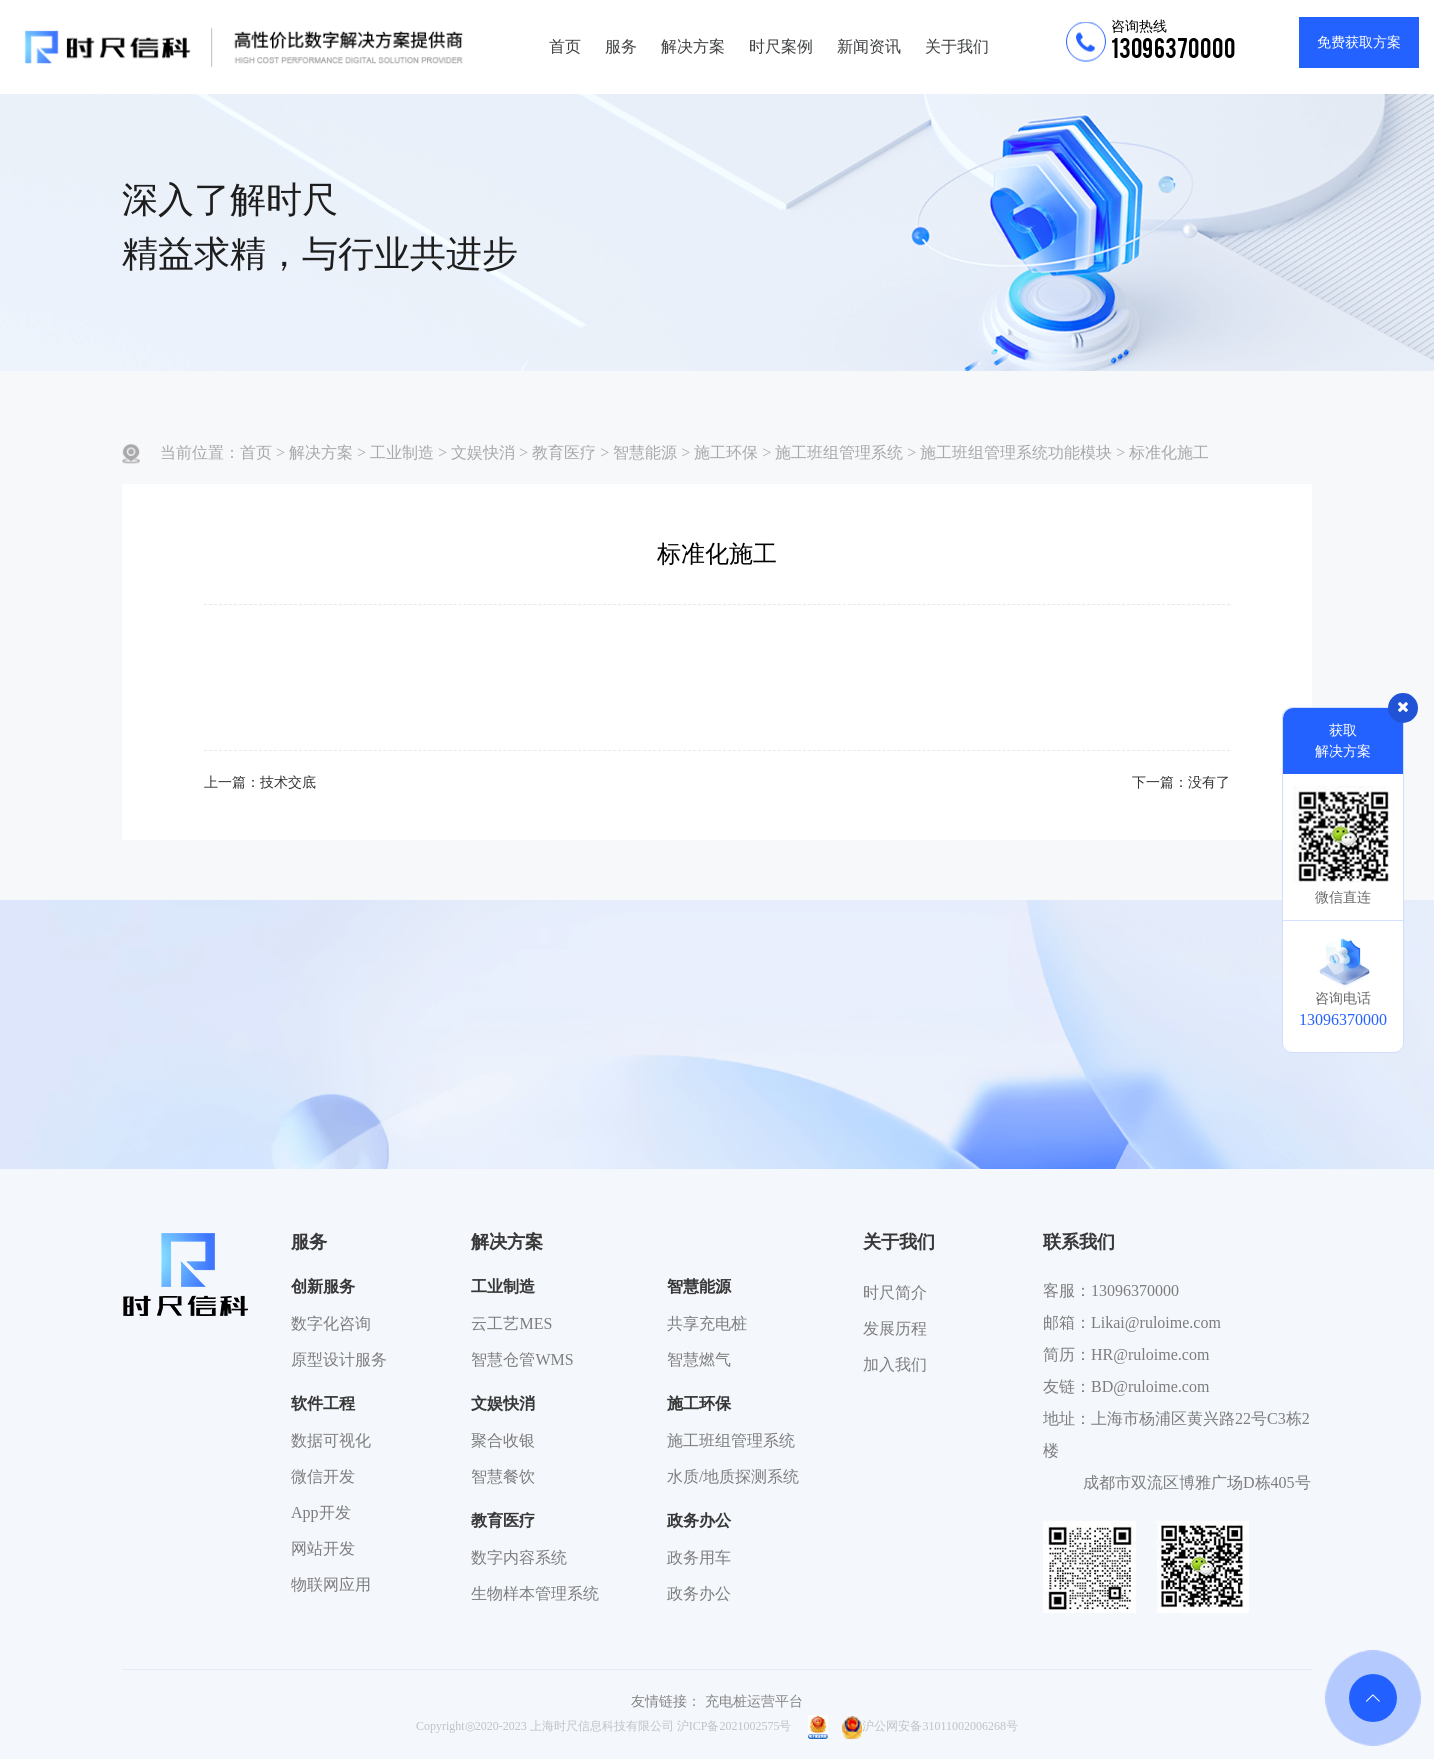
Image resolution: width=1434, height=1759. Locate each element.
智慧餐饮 (503, 1476)
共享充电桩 (707, 1323)
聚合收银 (503, 1440)
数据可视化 (331, 1440)
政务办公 (699, 1520)
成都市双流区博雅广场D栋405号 (1197, 1482)
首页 (565, 46)
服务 (621, 46)
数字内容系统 (519, 1557)
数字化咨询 (331, 1323)
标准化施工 (1169, 452)
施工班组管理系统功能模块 (1016, 452)
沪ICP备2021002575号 (734, 1726)
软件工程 (323, 1403)
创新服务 (323, 1286)
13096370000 (1135, 1290)
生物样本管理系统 (535, 1593)
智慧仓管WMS (522, 1359)
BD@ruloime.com (1150, 1386)
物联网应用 (331, 1584)
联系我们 (1079, 1242)
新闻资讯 (869, 46)
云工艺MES (511, 1323)
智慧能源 (645, 452)
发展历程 (895, 1328)
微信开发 (323, 1476)
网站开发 (323, 1548)
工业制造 (402, 452)
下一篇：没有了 (1181, 782)
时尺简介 (895, 1292)
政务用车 (699, 1557)
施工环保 (726, 452)
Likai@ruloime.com (1156, 1322)
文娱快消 (483, 452)
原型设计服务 (339, 1359)
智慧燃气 (699, 1359)
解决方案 (693, 46)
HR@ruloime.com (1150, 1354)
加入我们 (895, 1364)
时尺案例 (781, 46)
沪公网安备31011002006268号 (930, 1726)
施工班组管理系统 (839, 452)
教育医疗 (564, 452)
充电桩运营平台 (754, 1701)
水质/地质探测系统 (733, 1476)
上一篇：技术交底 (260, 782)
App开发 (321, 1512)
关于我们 (957, 46)
